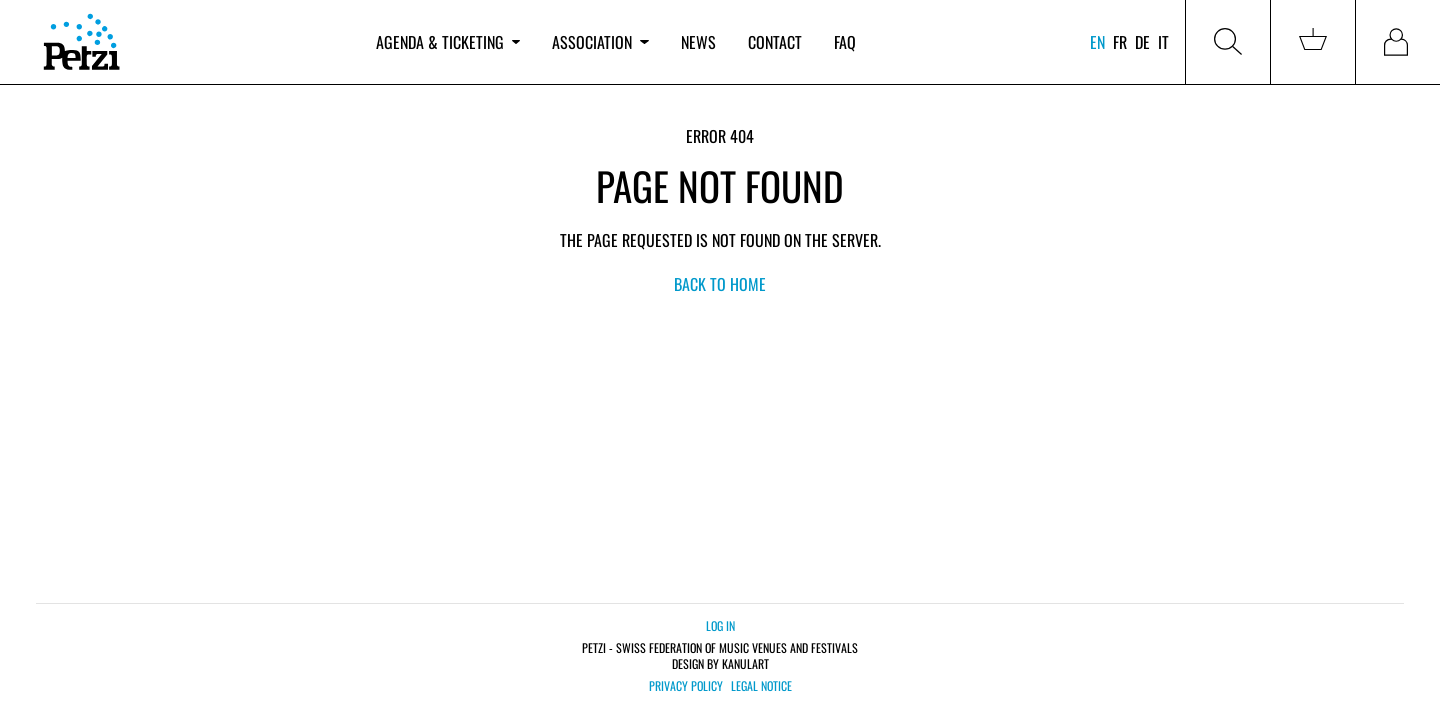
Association (600, 42)
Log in (720, 625)
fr (1120, 42)
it (1163, 42)
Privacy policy (686, 686)
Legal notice (761, 686)
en (1097, 42)
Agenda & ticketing (448, 42)
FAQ (845, 42)
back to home (720, 284)
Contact (775, 42)
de (1142, 42)
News (698, 42)
